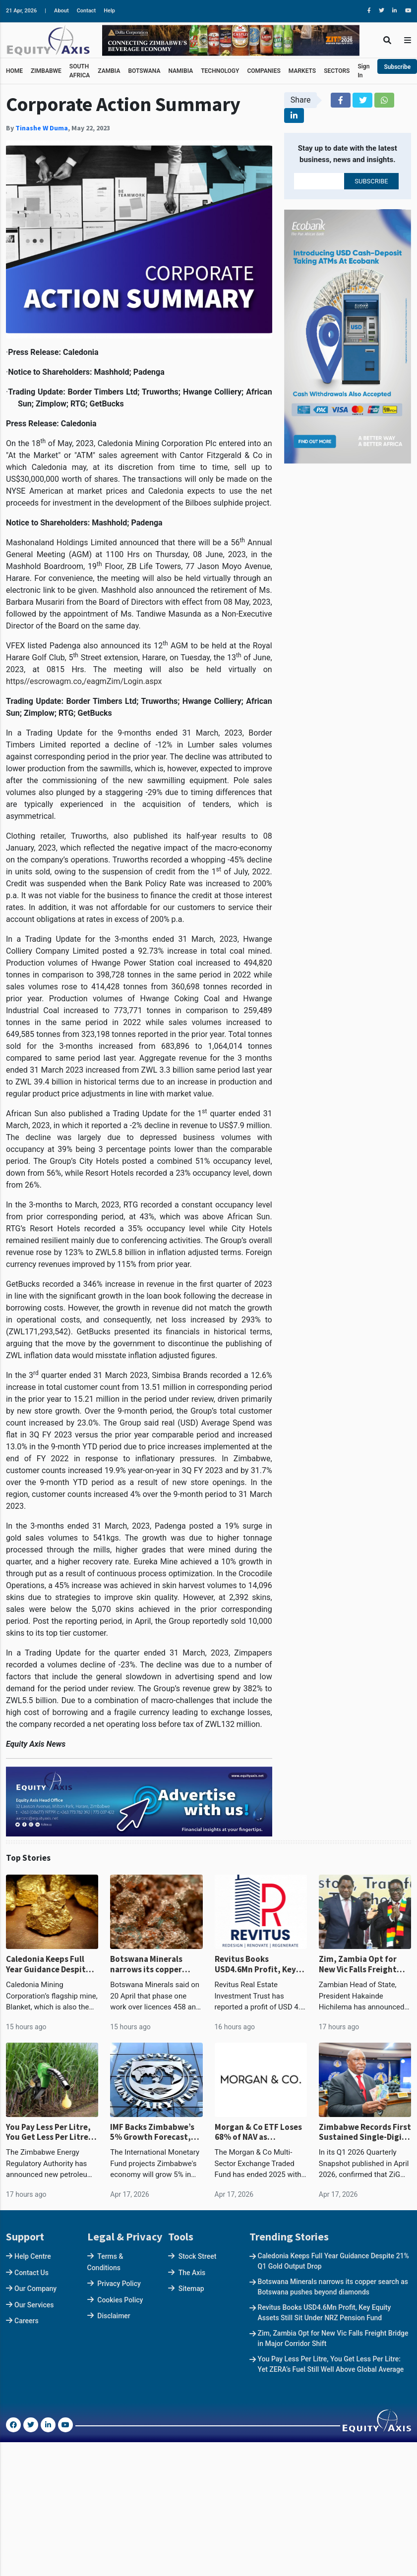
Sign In (363, 71)
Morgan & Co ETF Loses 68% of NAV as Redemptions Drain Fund (258, 2132)
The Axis (192, 2273)
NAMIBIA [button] (180, 70)
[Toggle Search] (387, 40)
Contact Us (31, 2273)
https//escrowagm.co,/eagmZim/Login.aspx (84, 681)
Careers (26, 2321)
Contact (86, 10)
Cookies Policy (120, 2300)
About (61, 10)
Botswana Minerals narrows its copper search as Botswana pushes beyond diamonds (147, 1964)
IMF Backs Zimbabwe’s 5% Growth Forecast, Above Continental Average (152, 2132)
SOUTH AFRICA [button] (79, 71)
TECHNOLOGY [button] (220, 70)
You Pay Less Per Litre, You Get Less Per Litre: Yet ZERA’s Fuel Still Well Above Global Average (52, 2132)
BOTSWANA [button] (144, 70)
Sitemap (191, 2288)
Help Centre (32, 2256)
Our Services (34, 2305)
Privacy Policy (119, 2284)
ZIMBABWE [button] (46, 70)
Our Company (35, 2288)
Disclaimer (113, 2316)
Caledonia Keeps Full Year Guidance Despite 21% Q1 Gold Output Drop (48, 1964)
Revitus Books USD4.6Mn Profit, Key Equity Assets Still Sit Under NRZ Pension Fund (256, 1964)
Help (109, 10)
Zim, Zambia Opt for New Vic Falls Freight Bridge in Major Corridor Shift (365, 1964)
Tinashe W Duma (41, 127)
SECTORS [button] (337, 70)
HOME (14, 70)
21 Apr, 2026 (21, 10)
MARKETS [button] (302, 70)
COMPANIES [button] (263, 70)
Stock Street (198, 2256)
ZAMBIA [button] (109, 70)
